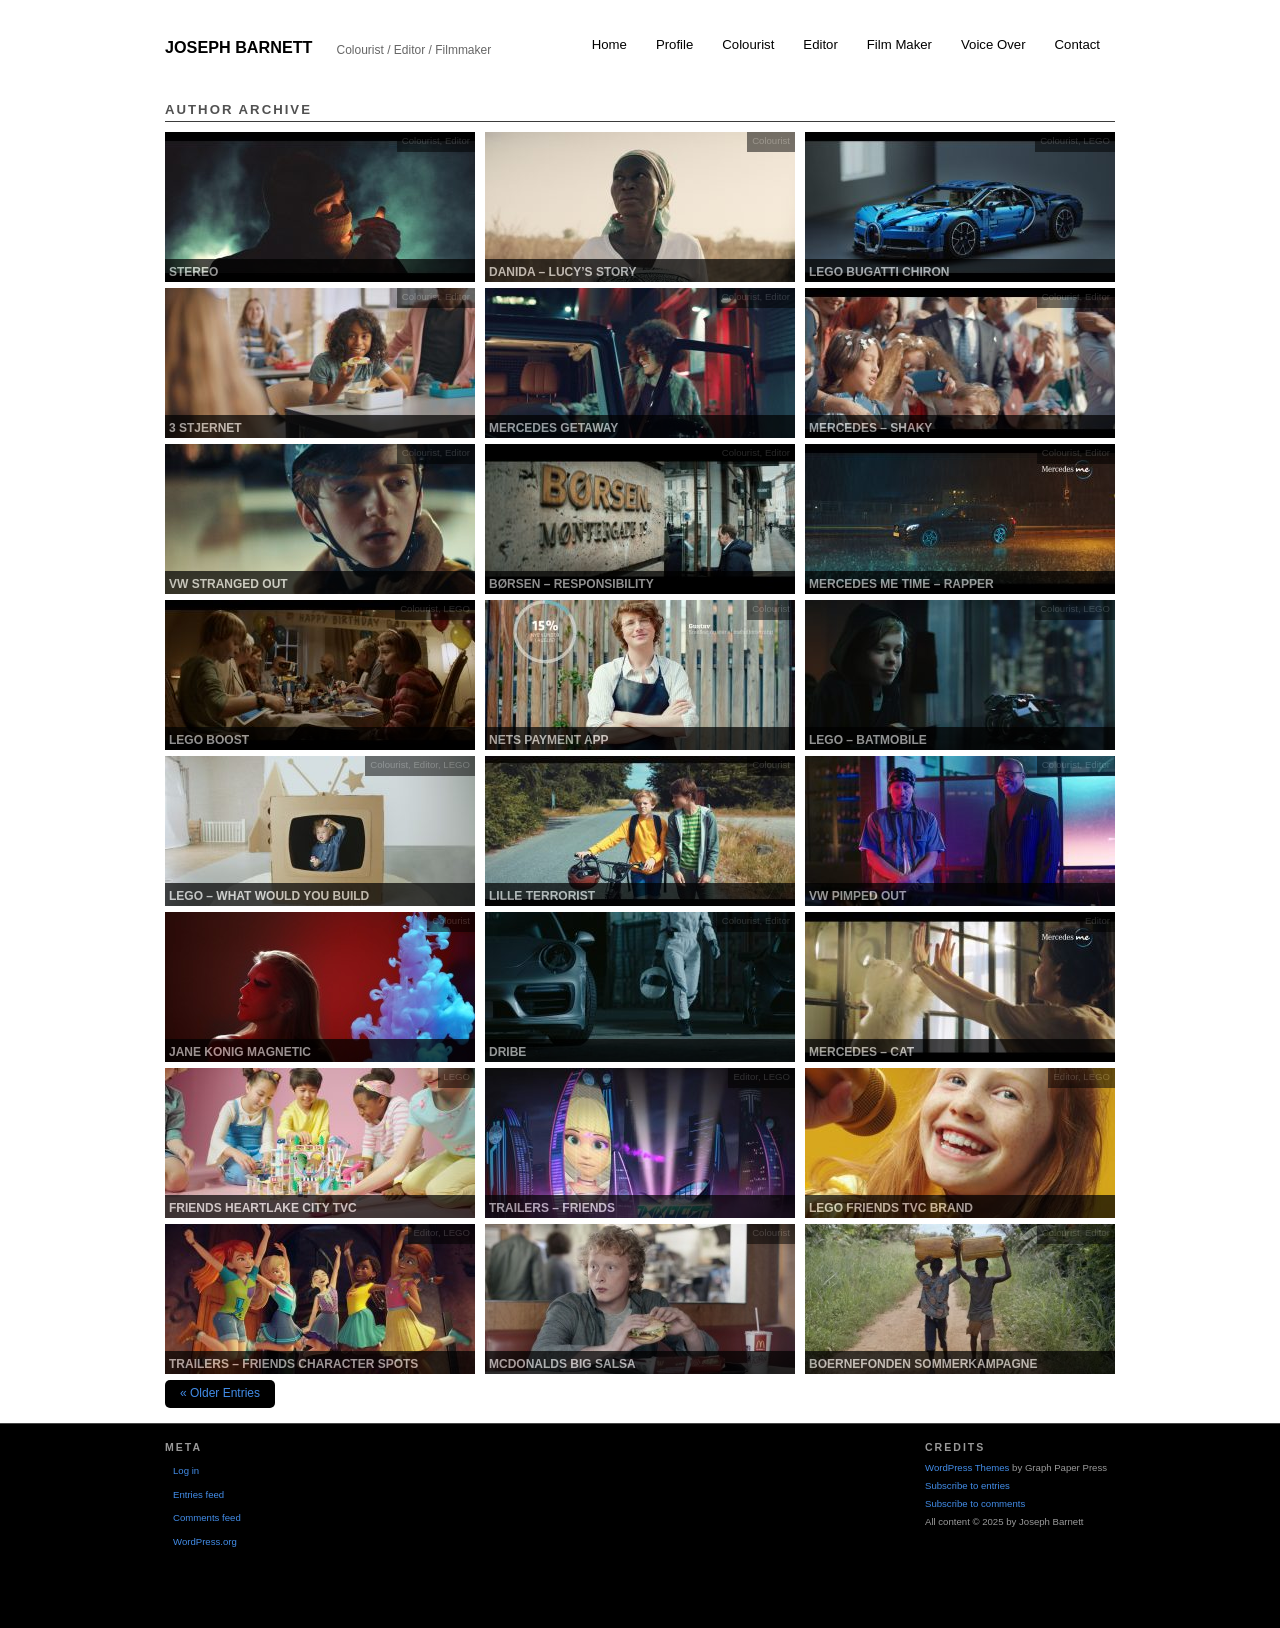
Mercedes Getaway (553, 428)
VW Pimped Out (857, 896)
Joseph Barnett (239, 47)
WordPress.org (205, 1541)
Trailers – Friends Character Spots (293, 1364)
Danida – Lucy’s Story (563, 272)
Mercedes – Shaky (870, 428)
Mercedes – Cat (861, 1052)
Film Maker (899, 44)
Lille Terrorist (542, 896)
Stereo (193, 272)
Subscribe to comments (975, 1503)
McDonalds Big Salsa (562, 1364)
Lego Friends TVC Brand (891, 1208)
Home (609, 44)
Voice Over (993, 44)
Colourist (748, 44)
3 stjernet (205, 428)
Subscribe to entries (967, 1485)
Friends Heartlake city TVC (263, 1208)
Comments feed (207, 1517)
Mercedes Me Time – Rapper (901, 584)
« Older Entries (220, 1393)
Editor (820, 44)
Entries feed (198, 1494)
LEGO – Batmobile (868, 740)
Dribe (507, 1052)
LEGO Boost (209, 740)
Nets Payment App (549, 740)
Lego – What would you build (269, 896)
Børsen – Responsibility (571, 584)
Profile (674, 44)
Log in (186, 1470)
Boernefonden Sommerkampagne (923, 1364)
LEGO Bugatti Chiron (879, 272)
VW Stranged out (228, 584)
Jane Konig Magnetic (240, 1052)
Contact (1077, 44)
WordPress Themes (967, 1467)
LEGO (1096, 140)
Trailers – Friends (552, 1208)
